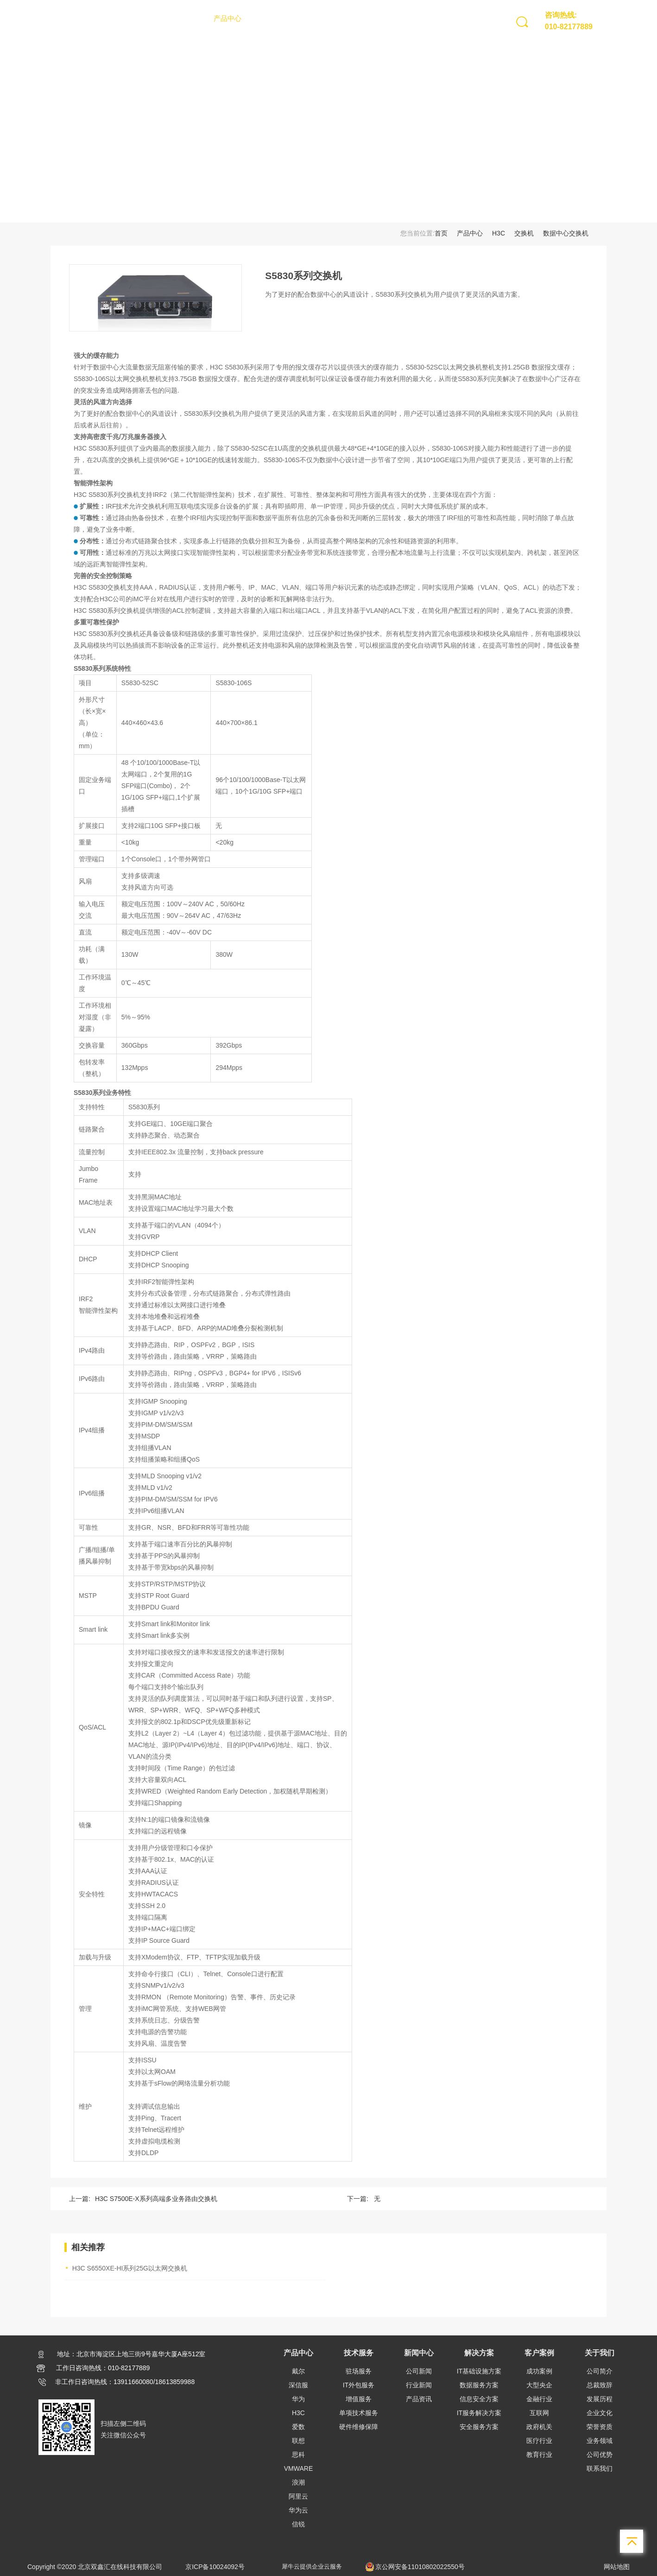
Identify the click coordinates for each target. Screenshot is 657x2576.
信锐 (298, 2524)
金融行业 (539, 2399)
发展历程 (600, 2399)
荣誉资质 (600, 2426)
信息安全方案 (479, 2399)
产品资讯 (419, 2399)
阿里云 (298, 2496)
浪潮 (298, 2482)
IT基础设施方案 (479, 2371)
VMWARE (298, 2468)
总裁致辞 (600, 2385)
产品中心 (227, 18)
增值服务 (359, 2399)
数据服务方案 (479, 2385)
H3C (498, 233)
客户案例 (390, 18)
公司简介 (600, 2371)
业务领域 (600, 2440)
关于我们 (431, 18)
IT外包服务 (358, 2385)
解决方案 (350, 18)
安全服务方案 (479, 2426)
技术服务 (268, 18)
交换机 (524, 233)
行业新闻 (419, 2385)
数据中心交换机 (565, 233)
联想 (298, 2440)
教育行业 (539, 2454)
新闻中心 (309, 18)
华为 (298, 2399)
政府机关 (539, 2426)
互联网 (539, 2413)
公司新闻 (419, 2371)
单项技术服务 (358, 2413)
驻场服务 (359, 2371)
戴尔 (298, 2371)
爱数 (298, 2426)
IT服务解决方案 (479, 2413)
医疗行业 (539, 2440)
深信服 (298, 2385)
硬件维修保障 (358, 2426)
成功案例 (539, 2371)
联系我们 (600, 2468)
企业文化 (600, 2413)
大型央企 (539, 2385)
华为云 (298, 2510)
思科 (298, 2454)
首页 (194, 18)
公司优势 (600, 2454)
